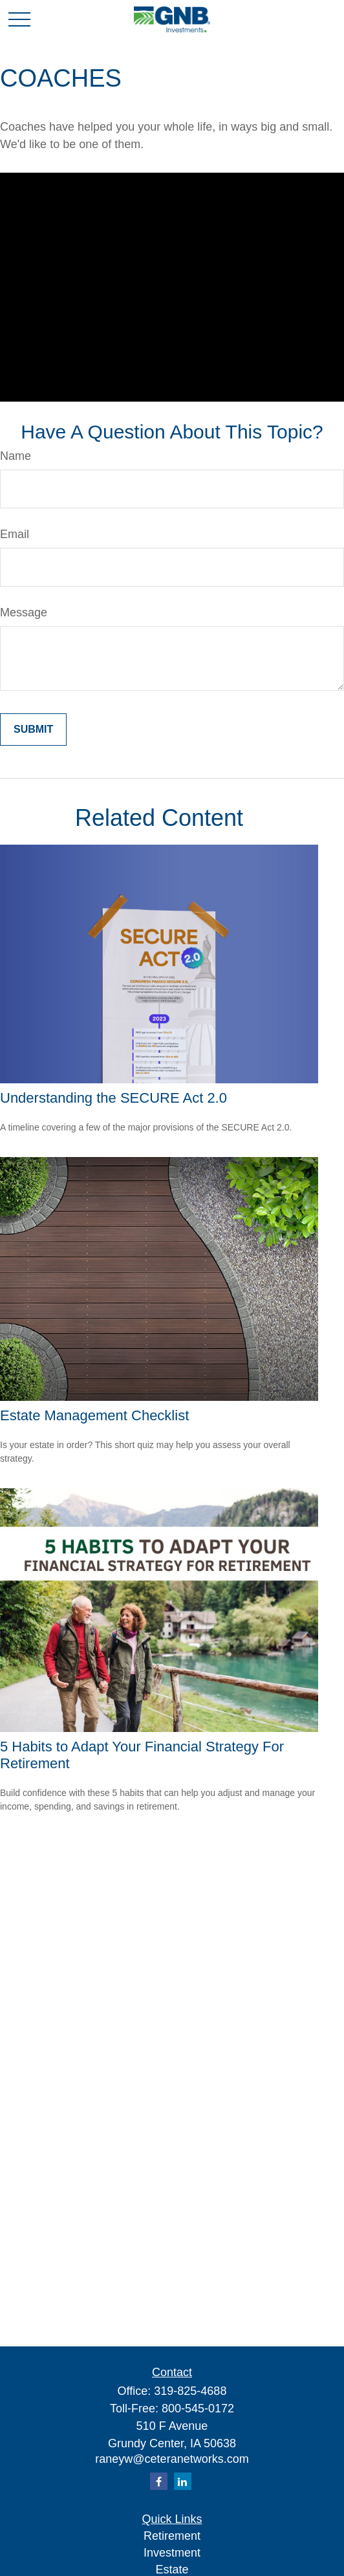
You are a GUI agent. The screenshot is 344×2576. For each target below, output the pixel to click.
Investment (172, 2552)
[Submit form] (33, 729)
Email (14, 534)
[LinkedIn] (182, 2481)
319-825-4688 (190, 2391)
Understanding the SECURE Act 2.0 (113, 1098)
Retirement (172, 2535)
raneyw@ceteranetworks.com (171, 2458)
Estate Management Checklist (94, 1415)
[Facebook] (158, 2481)
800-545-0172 (198, 2408)
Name (15, 455)
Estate (171, 2569)
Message (23, 612)
